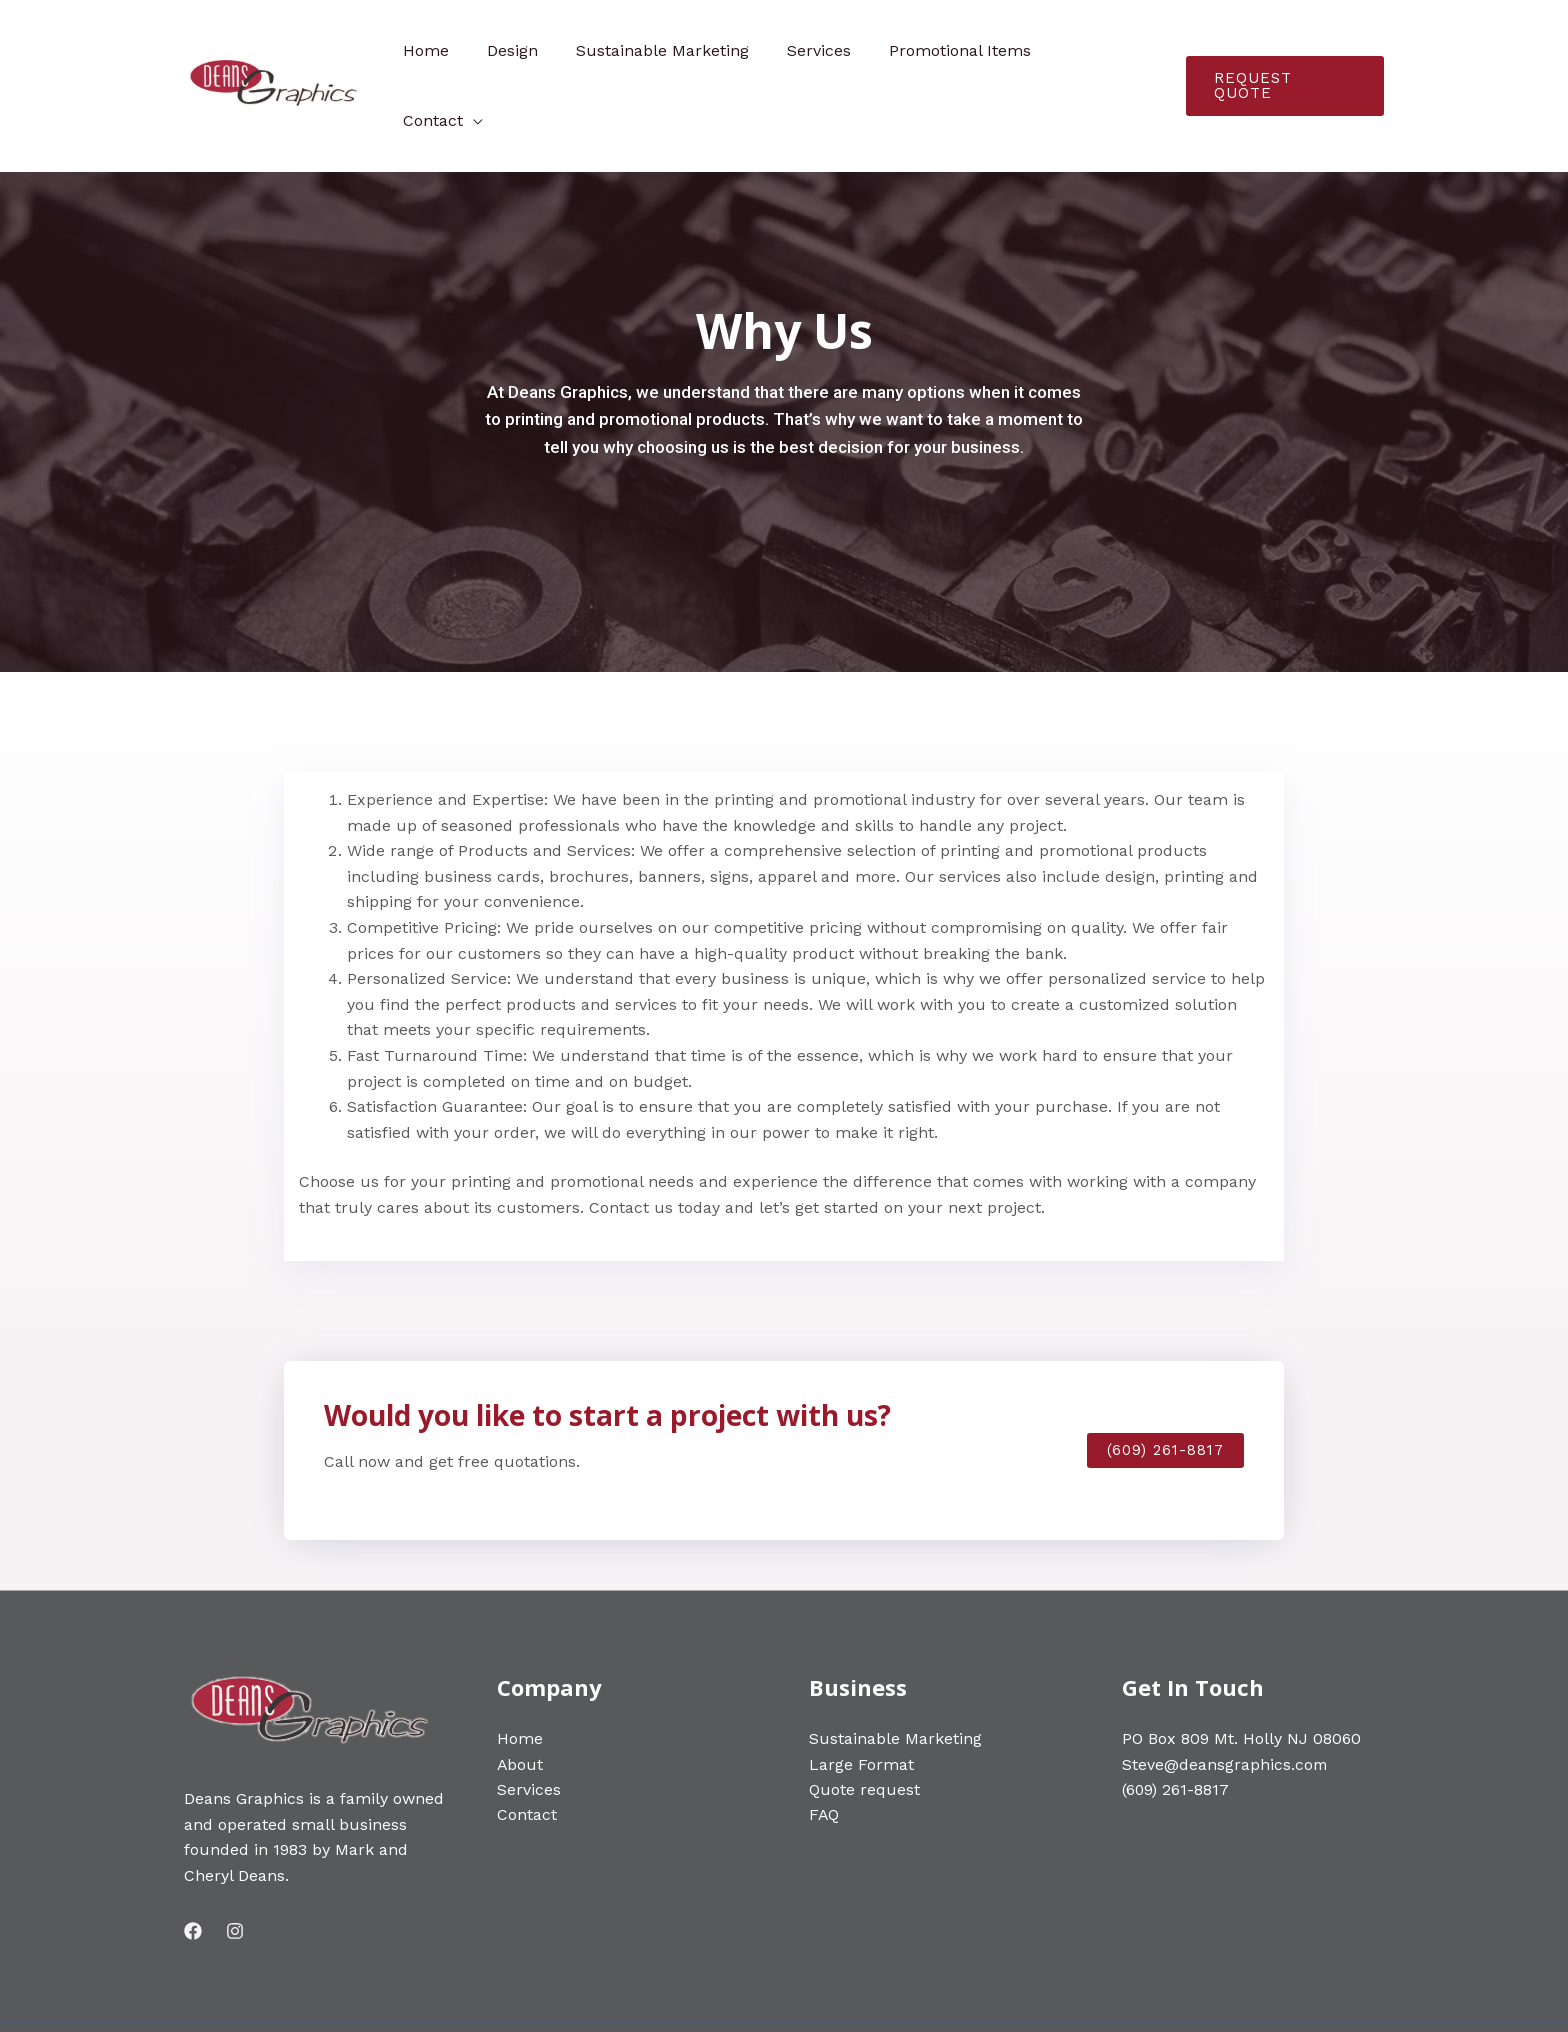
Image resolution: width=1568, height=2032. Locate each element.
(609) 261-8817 (1176, 1719)
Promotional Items (967, 50)
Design (537, 50)
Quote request (864, 1719)
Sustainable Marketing (681, 50)
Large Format (861, 1694)
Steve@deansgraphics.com (1225, 1694)
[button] (1165, 1380)
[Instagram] (235, 1861)
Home (457, 50)
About (520, 1694)
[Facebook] (193, 1861)
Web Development (527, 1992)
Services (832, 50)
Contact (1100, 50)
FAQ (824, 1745)
